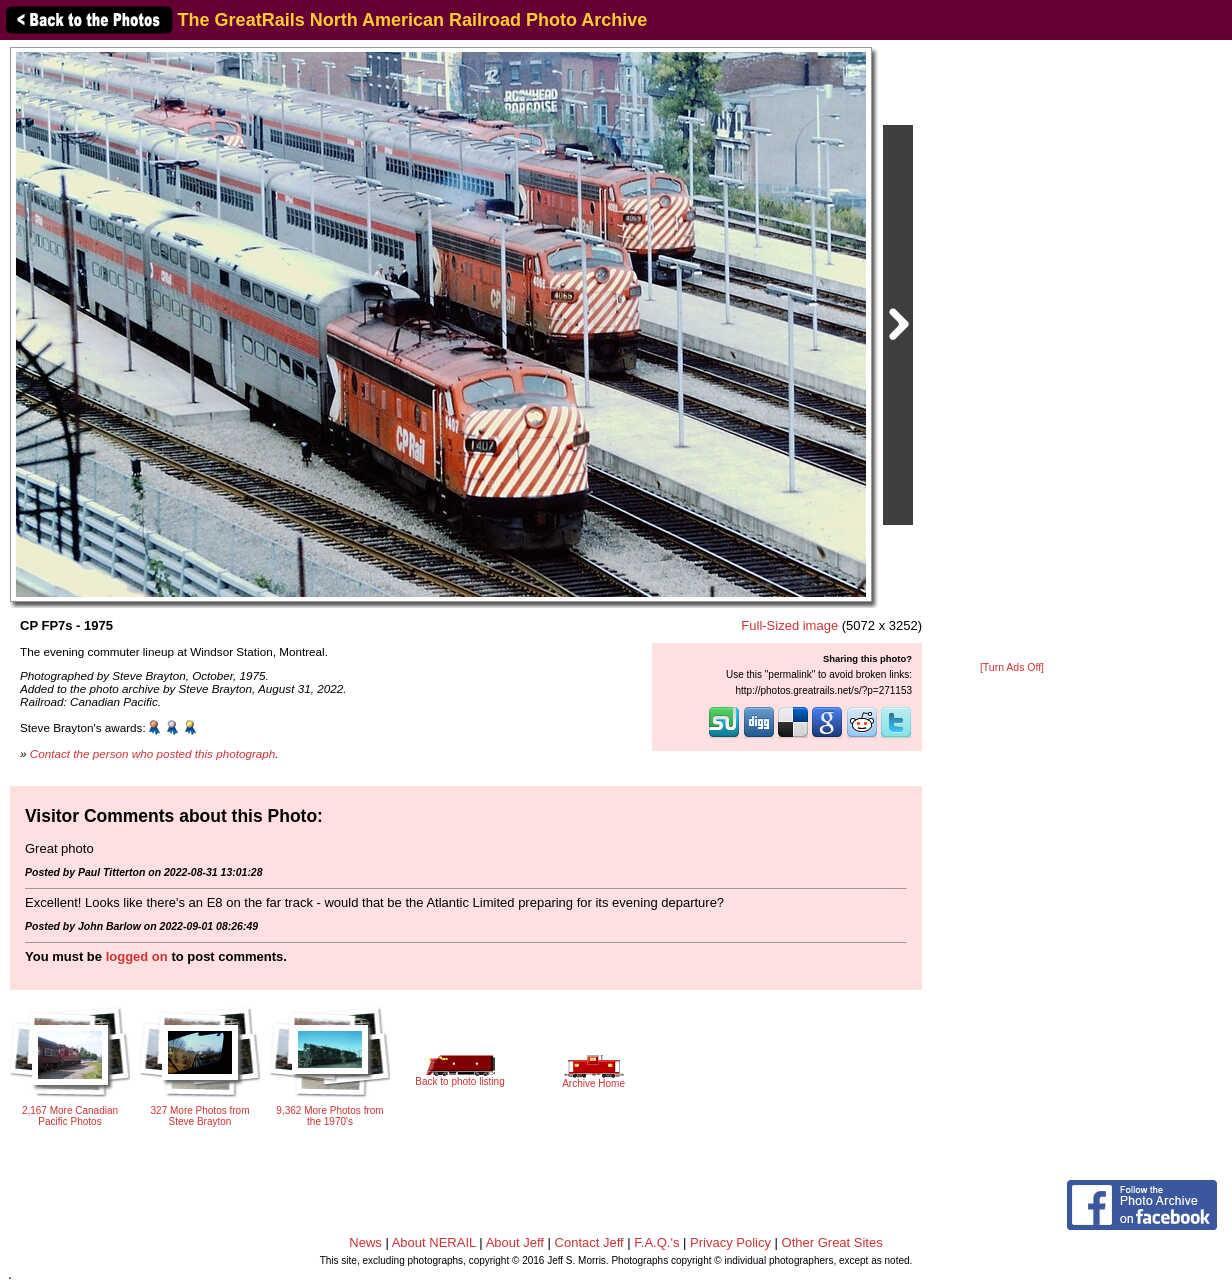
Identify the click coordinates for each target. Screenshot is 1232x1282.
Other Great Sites (832, 1242)
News (365, 1242)
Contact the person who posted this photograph (153, 753)
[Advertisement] (1012, 352)
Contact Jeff (589, 1242)
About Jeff (515, 1242)
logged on (137, 956)
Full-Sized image (789, 625)
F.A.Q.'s (656, 1242)
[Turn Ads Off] (1012, 667)
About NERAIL (434, 1242)
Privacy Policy (730, 1242)
